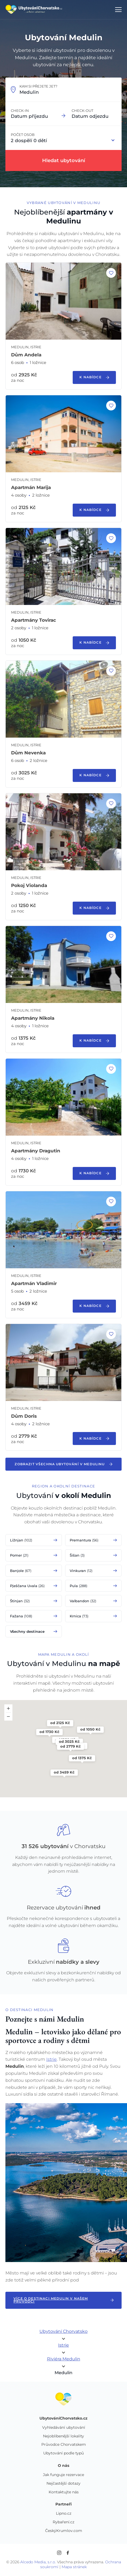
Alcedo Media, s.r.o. (38, 2562)
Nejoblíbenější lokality (63, 2436)
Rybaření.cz (63, 2522)
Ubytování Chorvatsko (63, 2331)
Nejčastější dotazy (63, 2483)
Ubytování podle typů (63, 2453)
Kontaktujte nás (64, 2492)
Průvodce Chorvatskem (63, 2445)
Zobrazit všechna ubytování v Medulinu (63, 1464)
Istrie (51, 2059)
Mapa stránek (74, 2566)
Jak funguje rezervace (63, 2475)
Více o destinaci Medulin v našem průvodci (63, 2300)
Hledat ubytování (63, 160)
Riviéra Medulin (63, 2358)
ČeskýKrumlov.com (63, 2531)
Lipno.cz (63, 2513)
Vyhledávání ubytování (63, 2428)
